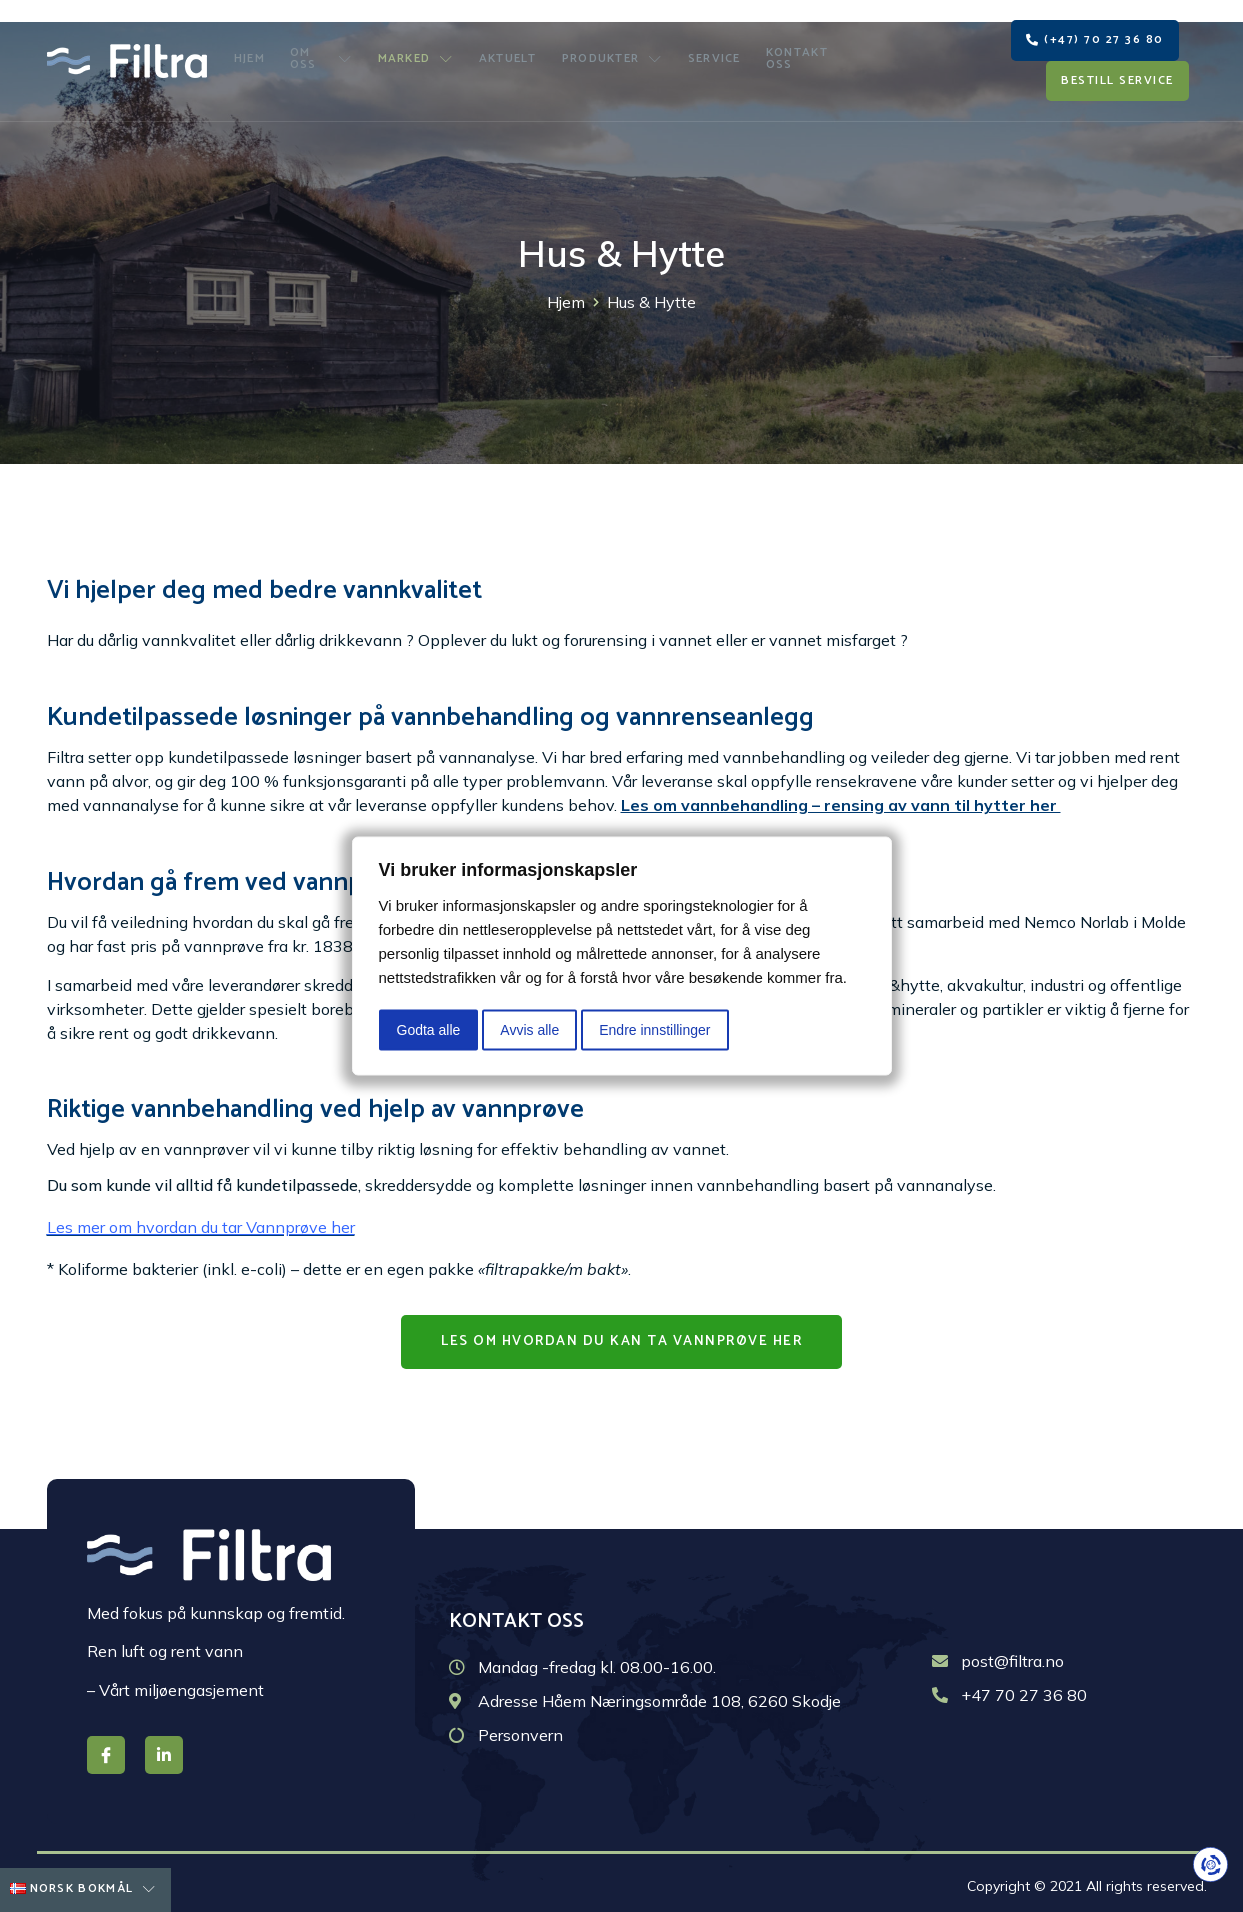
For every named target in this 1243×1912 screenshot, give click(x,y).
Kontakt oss (798, 50)
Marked (422, 50)
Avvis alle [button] (529, 1030)
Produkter (608, 50)
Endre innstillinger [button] (654, 1030)
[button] (1095, 30)
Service (705, 50)
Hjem (253, 50)
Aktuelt (509, 50)
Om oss (326, 50)
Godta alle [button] (429, 1030)
